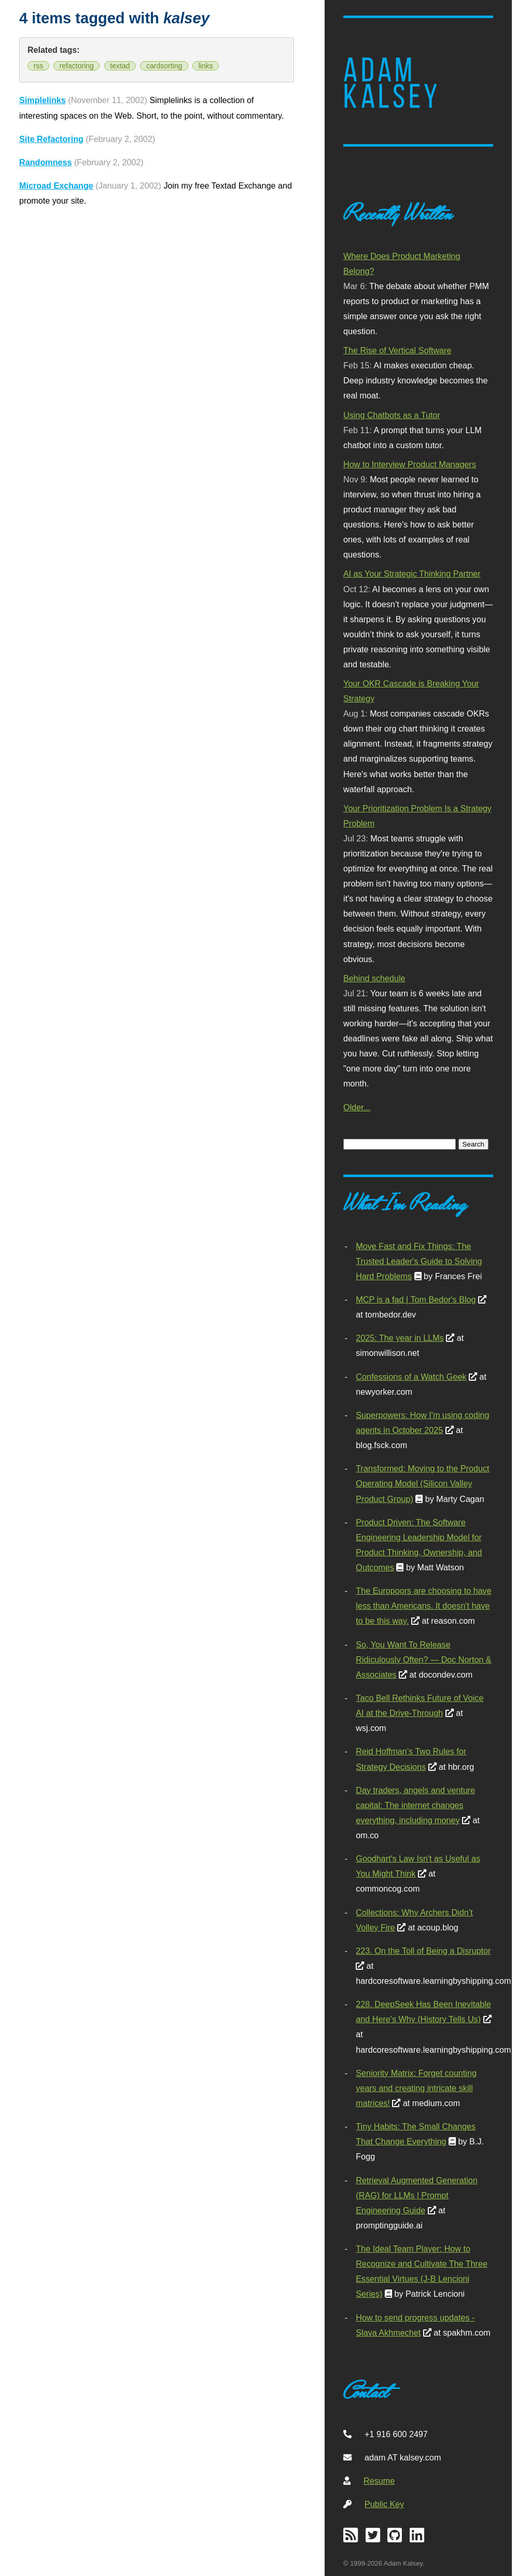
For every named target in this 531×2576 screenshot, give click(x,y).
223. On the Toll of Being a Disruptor (423, 1950)
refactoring (77, 66)
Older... (356, 1107)
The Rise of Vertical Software (397, 350)
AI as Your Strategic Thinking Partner (412, 573)
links (206, 66)
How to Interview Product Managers (409, 464)
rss (39, 66)
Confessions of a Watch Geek (411, 1376)
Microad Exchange (56, 185)
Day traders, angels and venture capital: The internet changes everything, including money (415, 1805)
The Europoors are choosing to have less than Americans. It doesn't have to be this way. (423, 1605)
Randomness (45, 162)
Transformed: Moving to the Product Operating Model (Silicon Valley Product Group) (422, 1483)
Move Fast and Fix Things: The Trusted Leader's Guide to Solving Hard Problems (419, 1261)
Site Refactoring (51, 139)
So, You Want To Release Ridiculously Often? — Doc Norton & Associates (423, 1659)
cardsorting (164, 66)
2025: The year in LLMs (399, 1337)
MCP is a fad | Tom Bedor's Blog (416, 1299)
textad (120, 66)
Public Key (384, 2504)
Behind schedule (374, 978)
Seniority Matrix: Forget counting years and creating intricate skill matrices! (416, 2088)
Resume (379, 2480)
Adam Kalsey (392, 83)
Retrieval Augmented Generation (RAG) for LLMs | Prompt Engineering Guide (416, 2195)
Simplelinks (42, 100)
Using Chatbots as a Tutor (391, 415)
